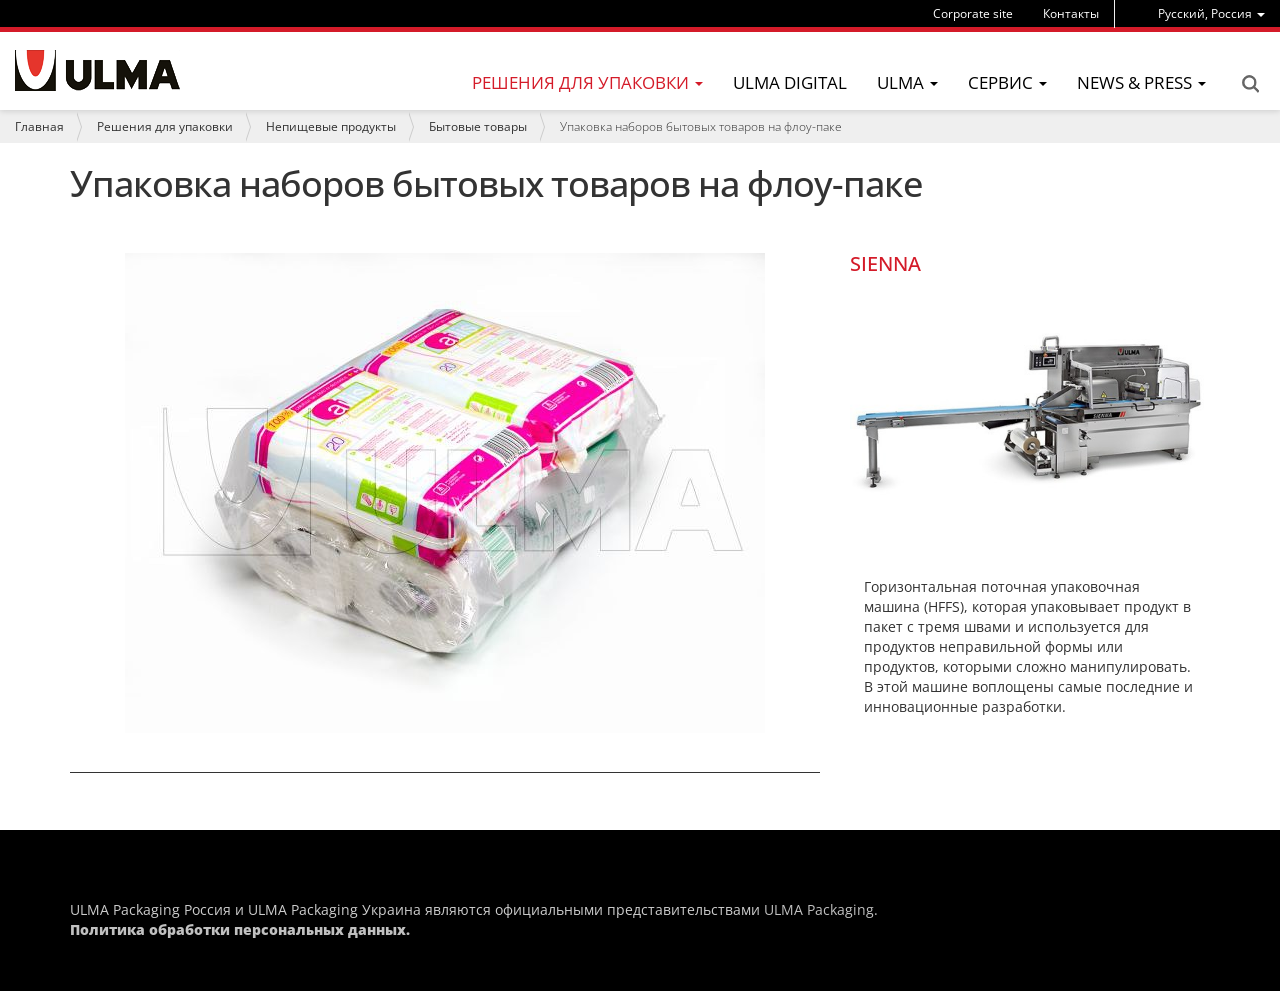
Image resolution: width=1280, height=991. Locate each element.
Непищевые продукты (331, 126)
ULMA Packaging (819, 909)
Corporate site (973, 13)
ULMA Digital (790, 82)
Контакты (1071, 13)
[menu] (1211, 13)
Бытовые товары (478, 126)
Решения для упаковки (165, 126)
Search (1250, 84)
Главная (39, 126)
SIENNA (885, 263)
